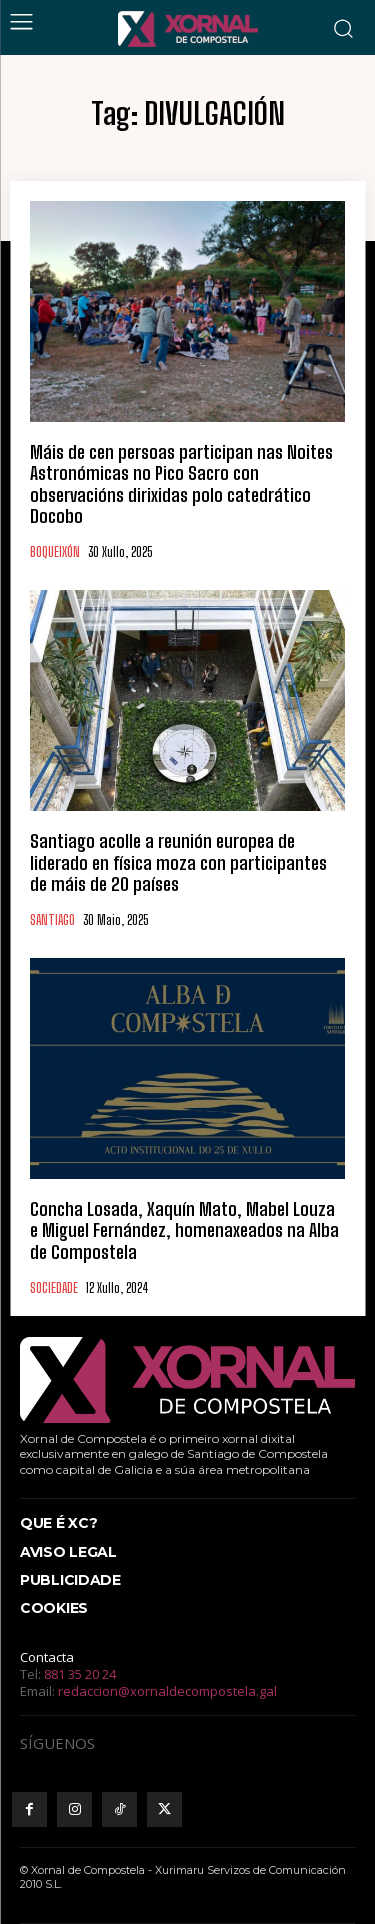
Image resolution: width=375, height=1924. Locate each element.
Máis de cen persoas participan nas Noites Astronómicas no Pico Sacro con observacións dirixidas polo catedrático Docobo (181, 484)
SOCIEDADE (54, 1288)
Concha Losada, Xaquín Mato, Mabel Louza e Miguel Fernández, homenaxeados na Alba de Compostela (184, 1230)
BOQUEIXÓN (55, 552)
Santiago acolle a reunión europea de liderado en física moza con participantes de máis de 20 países (178, 862)
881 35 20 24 (80, 1674)
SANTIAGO (52, 920)
